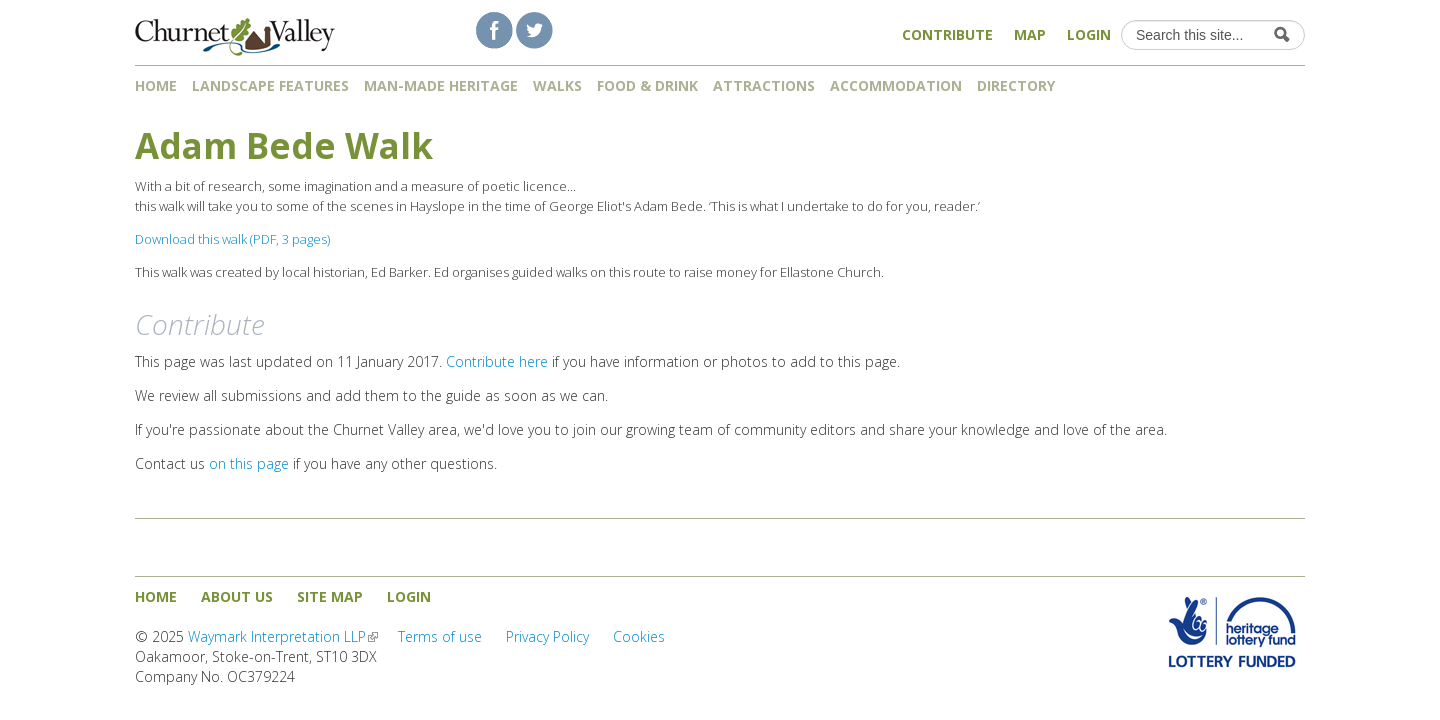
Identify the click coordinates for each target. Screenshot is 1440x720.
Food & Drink (647, 85)
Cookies (639, 636)
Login (1089, 34)
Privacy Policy (547, 636)
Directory (1023, 85)
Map (1030, 34)
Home (156, 85)
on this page (249, 463)
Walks (557, 85)
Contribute (947, 34)
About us (237, 596)
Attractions (764, 85)
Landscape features (270, 85)
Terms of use (440, 636)
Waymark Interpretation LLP (283, 636)
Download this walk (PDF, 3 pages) (232, 239)
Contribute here (497, 361)
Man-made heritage (441, 85)
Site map (330, 596)
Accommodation (896, 85)
